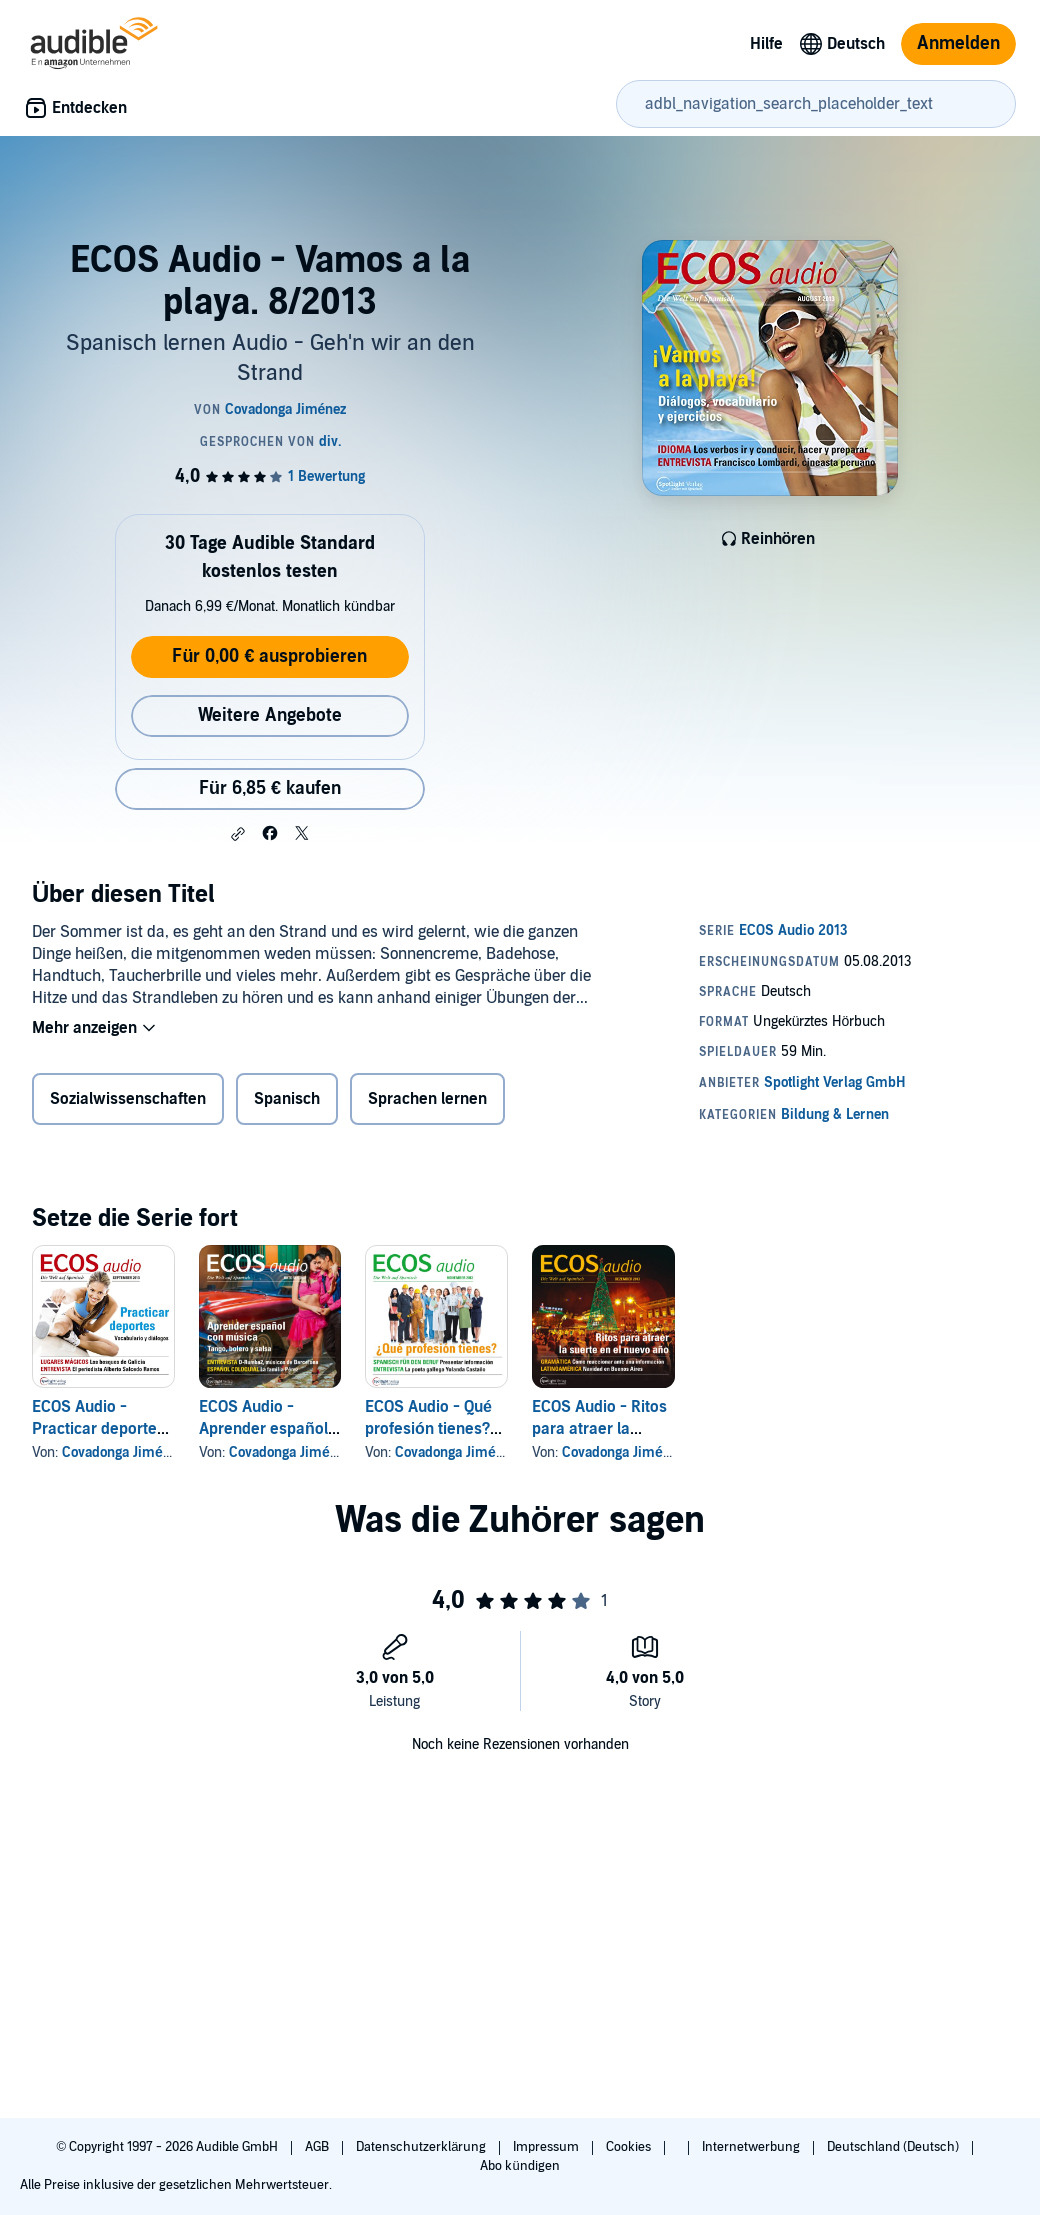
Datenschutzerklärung (422, 2147)
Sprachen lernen (427, 1099)
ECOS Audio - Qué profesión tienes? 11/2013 (428, 1429)
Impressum (547, 2147)
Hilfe (766, 44)
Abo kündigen (519, 2166)
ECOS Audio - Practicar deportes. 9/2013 (100, 1429)
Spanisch (287, 1099)
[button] (238, 834)
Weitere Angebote (270, 715)
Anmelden (958, 43)
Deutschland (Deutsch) (894, 2147)
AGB (318, 2147)
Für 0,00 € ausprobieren (269, 656)
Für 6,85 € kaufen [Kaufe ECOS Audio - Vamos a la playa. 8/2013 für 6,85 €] (270, 788)
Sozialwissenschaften (128, 1099)
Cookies (630, 2147)
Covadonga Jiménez (123, 1452)
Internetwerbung (752, 2147)
